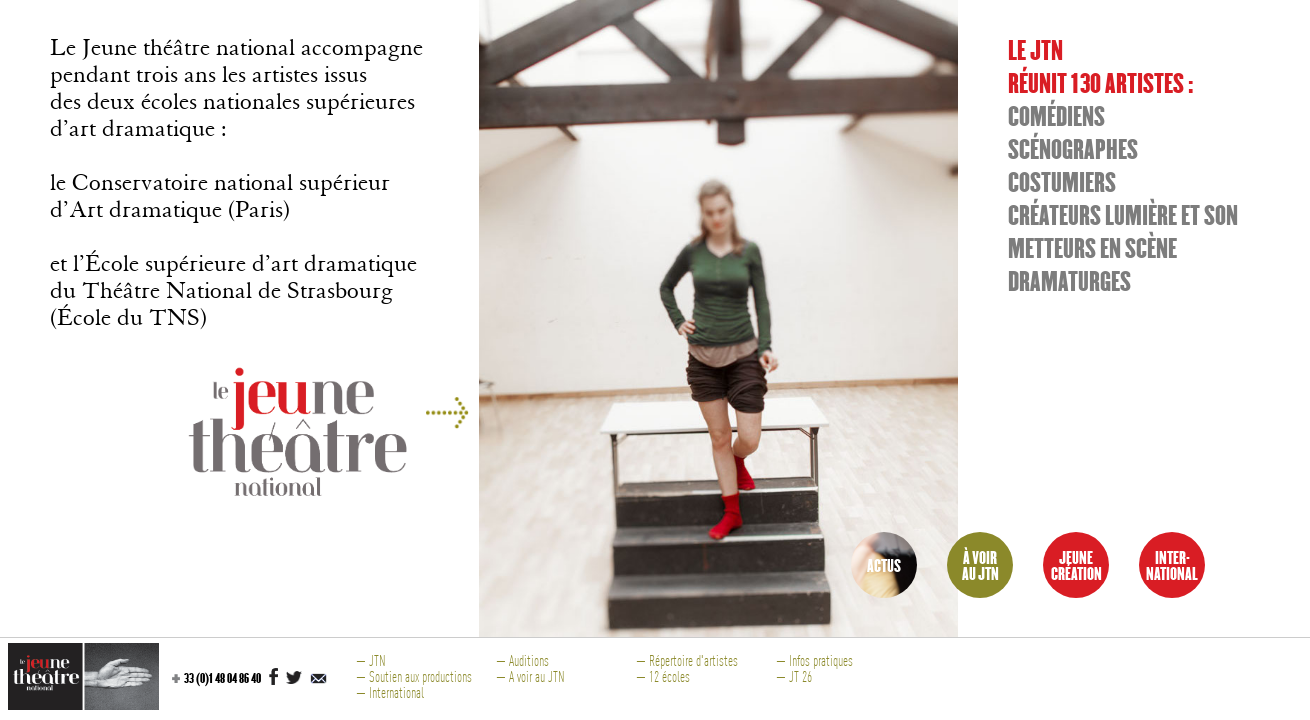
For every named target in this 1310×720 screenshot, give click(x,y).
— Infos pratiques (814, 661)
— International (390, 693)
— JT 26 (794, 677)
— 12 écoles (663, 677)
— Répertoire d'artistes (687, 661)
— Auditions (522, 661)
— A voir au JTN (530, 677)
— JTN (371, 661)
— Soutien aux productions (414, 677)
